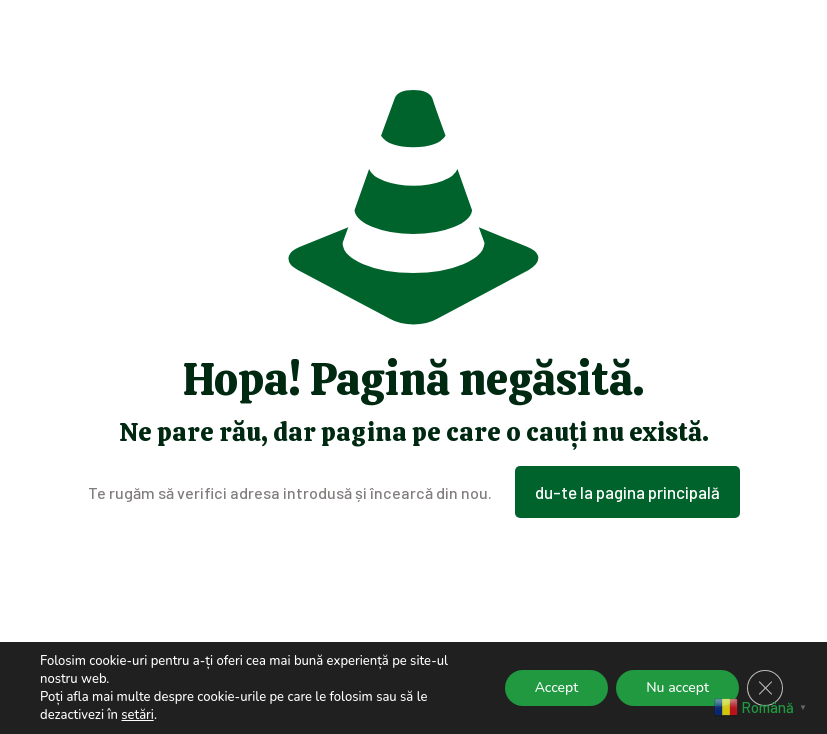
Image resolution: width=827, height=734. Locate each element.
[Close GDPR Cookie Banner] (765, 688)
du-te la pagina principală (627, 492)
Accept (557, 687)
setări (137, 715)
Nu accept (677, 687)
